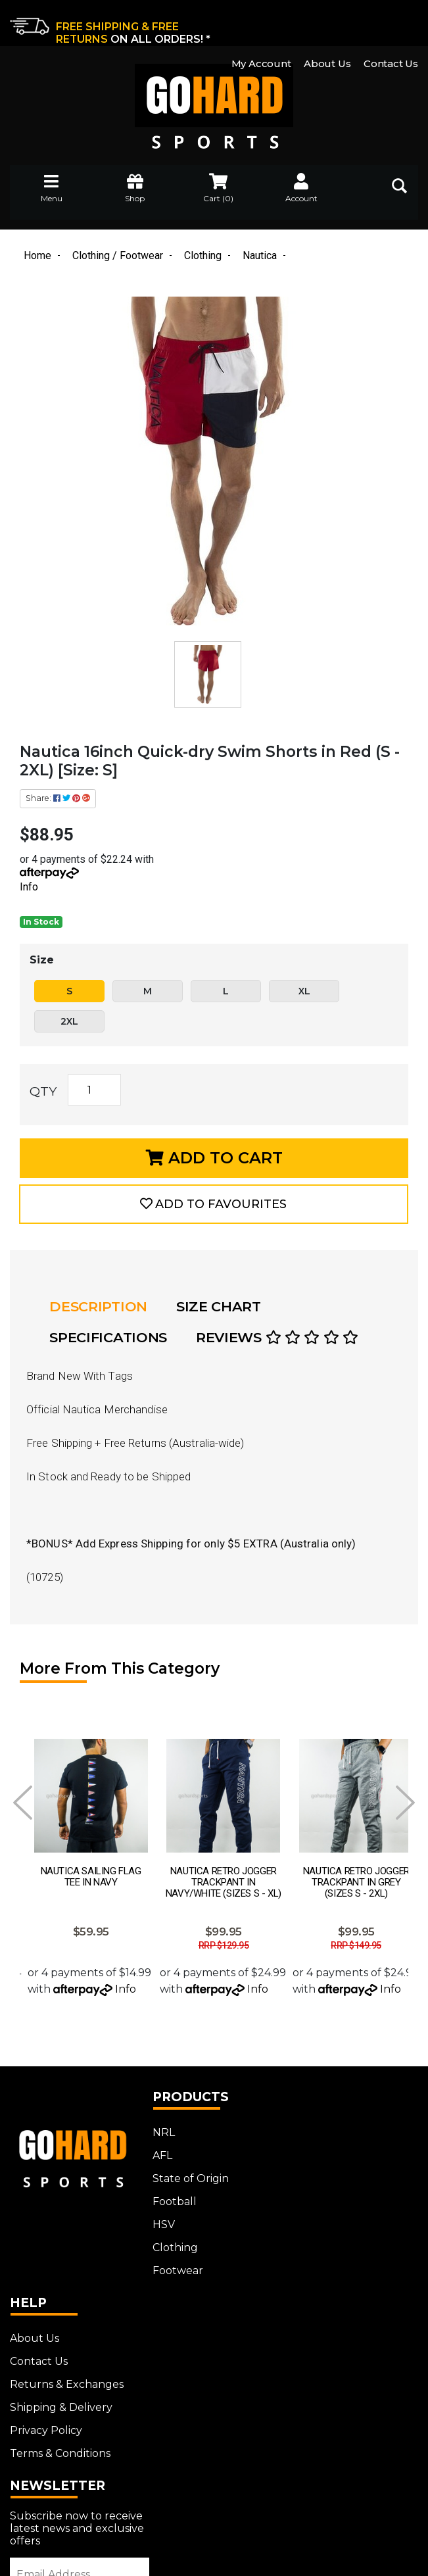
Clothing (168, 2233)
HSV (157, 2210)
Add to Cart (214, 1158)
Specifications (109, 1338)
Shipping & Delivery (333, 2187)
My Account (261, 22)
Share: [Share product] (58, 799)
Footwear (171, 2256)
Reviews (278, 1338)
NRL (157, 2118)
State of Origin (184, 2164)
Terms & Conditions (332, 2233)
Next (405, 1803)
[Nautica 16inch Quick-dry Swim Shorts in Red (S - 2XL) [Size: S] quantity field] (94, 1090)
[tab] (102, 1308)
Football (168, 2187)
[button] (213, 1205)
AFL (156, 2141)
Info (29, 887)
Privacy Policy (318, 2210)
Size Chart (219, 1308)
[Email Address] (76, 2376)
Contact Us (391, 22)
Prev (22, 1803)
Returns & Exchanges (339, 2164)
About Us (327, 22)
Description (99, 1308)
